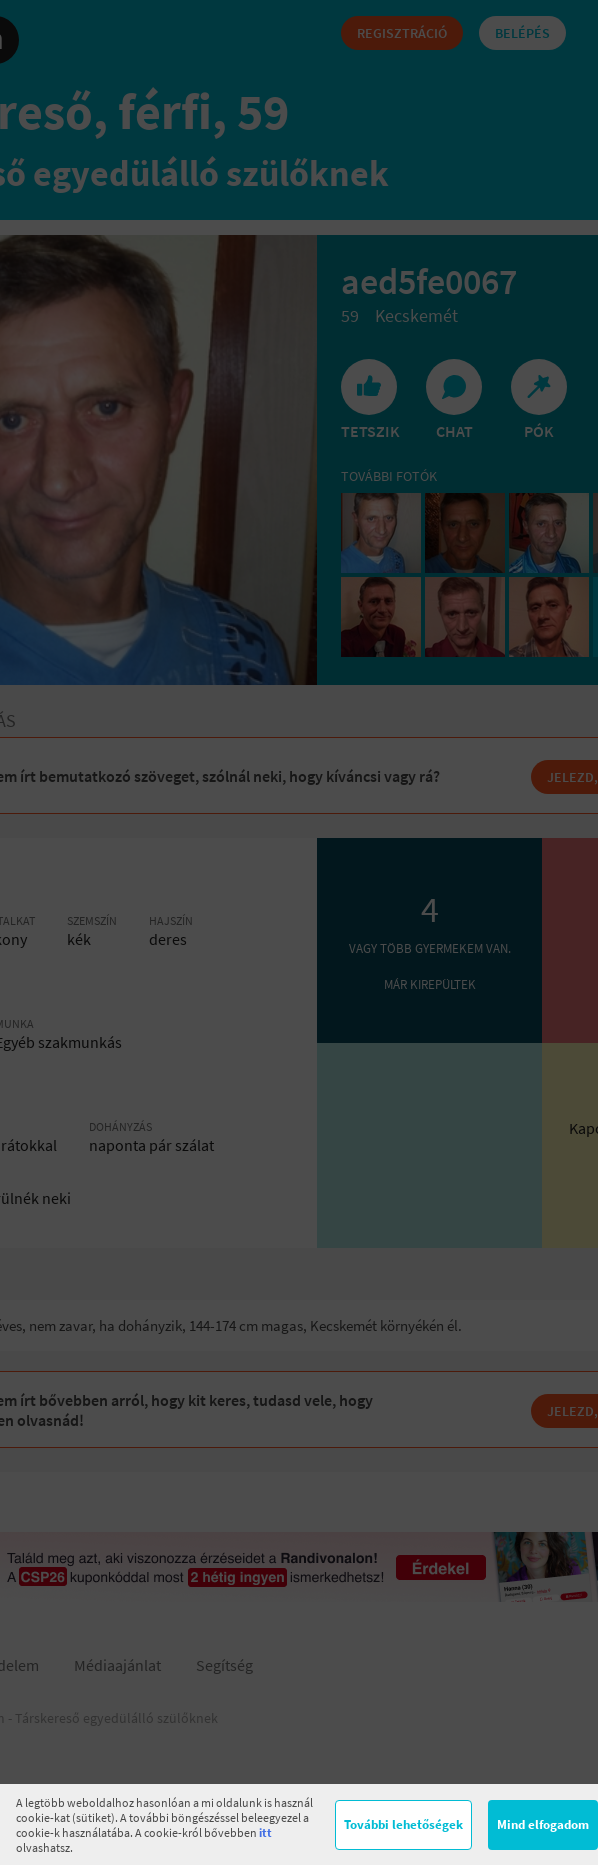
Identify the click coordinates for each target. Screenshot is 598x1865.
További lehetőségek (403, 1824)
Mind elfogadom (543, 1824)
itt (265, 1832)
